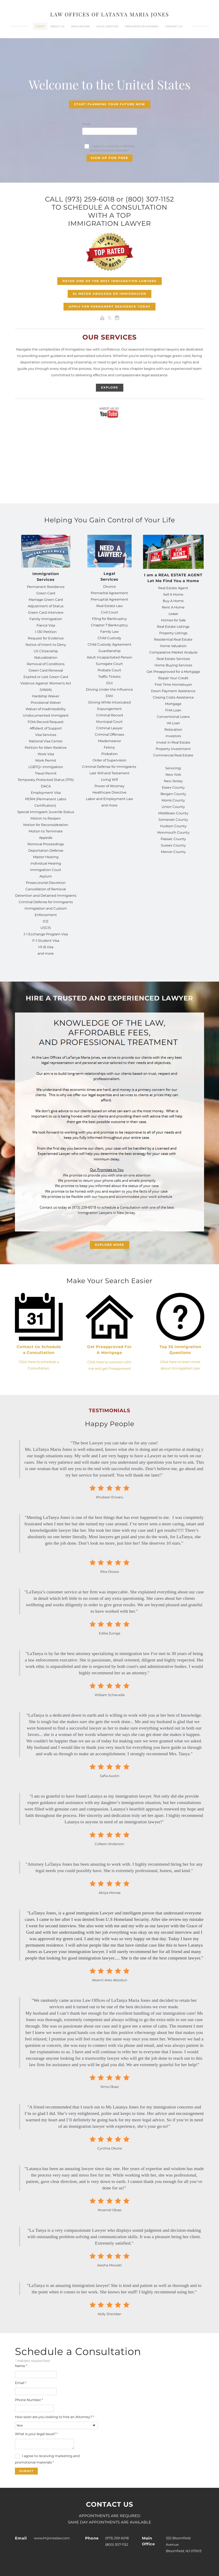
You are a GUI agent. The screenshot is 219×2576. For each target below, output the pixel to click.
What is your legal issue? (36, 2443)
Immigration (80, 29)
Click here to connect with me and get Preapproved (109, 1371)
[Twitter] (110, 321)
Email (86, 127)
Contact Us (173, 29)
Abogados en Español (142, 29)
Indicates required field (32, 2370)
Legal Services (107, 29)
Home (40, 29)
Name (21, 2375)
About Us (58, 29)
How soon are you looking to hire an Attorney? (54, 2426)
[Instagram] (117, 321)
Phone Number (29, 2409)
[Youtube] (102, 321)
